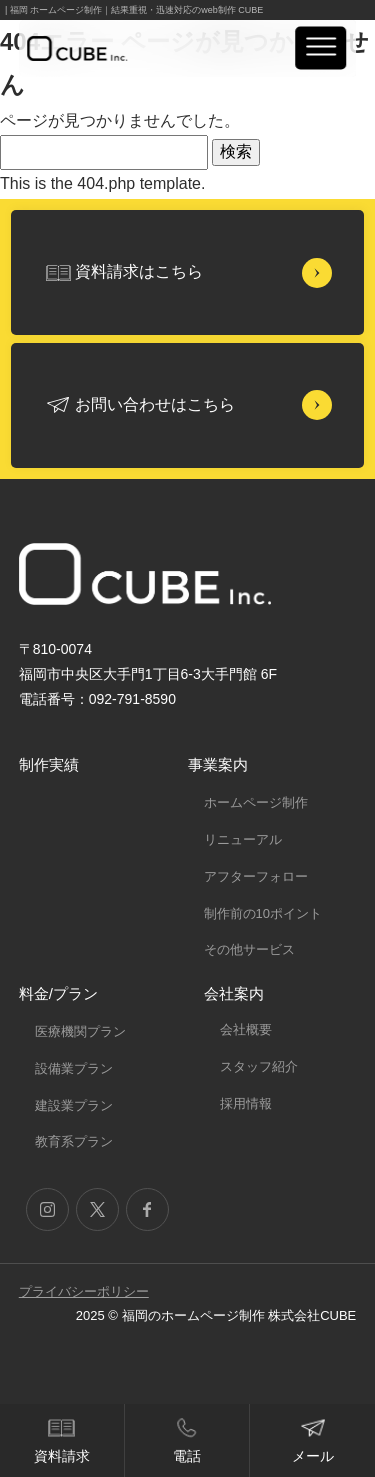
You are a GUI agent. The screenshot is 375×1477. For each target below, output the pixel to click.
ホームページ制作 (256, 802)
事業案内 (218, 764)
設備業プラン (74, 1068)
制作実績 (49, 764)
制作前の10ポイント (263, 913)
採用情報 (246, 1103)
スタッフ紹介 (259, 1066)
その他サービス (249, 949)
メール (313, 1456)
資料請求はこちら (139, 271)
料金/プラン (58, 993)
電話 (187, 1456)
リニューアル (243, 839)
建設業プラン (74, 1105)
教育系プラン (74, 1141)
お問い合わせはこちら (155, 404)
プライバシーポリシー (84, 1291)
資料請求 (62, 1456)
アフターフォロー (256, 876)
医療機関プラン (80, 1031)
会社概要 (246, 1029)
